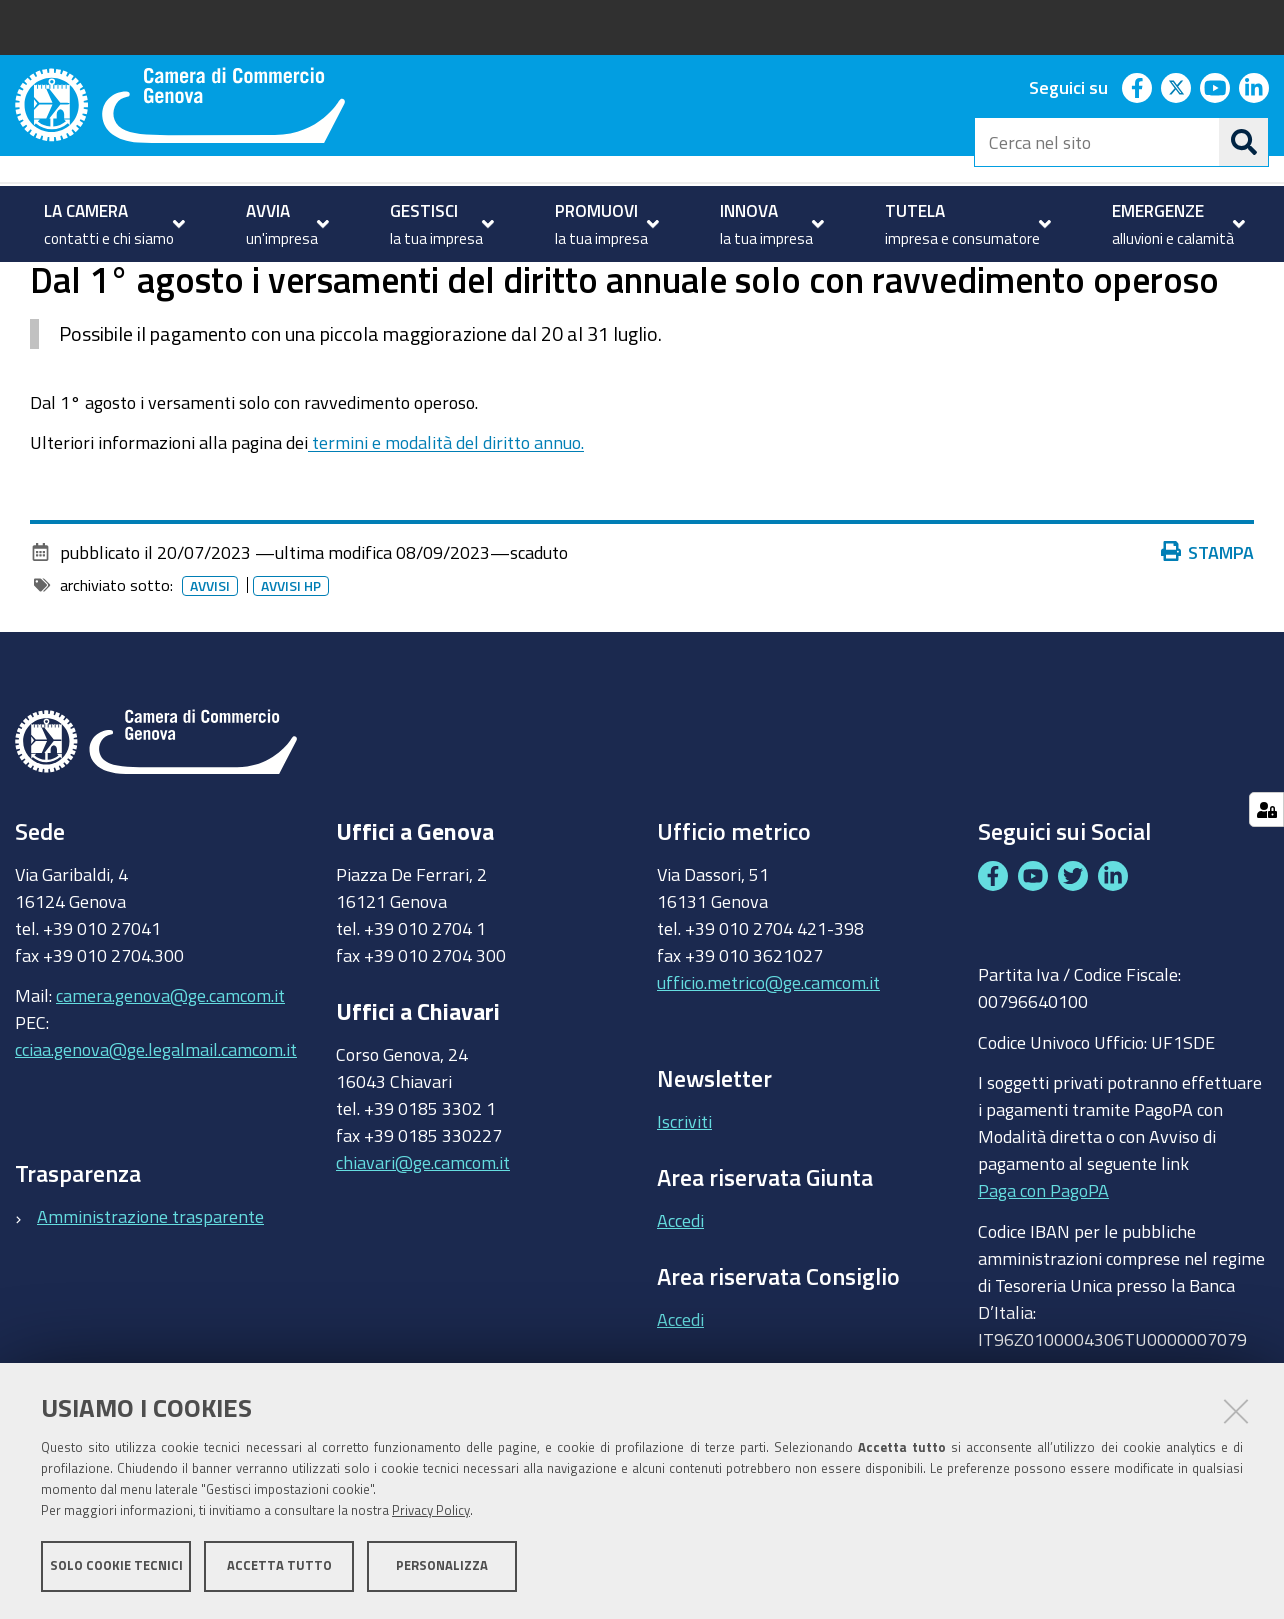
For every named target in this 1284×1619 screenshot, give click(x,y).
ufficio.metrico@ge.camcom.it (768, 1061)
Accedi (680, 1299)
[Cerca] (1244, 142)
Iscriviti (684, 1201)
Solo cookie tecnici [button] (116, 1566)
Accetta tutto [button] (279, 1566)
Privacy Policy (431, 1511)
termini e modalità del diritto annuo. (446, 522)
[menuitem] (112, 224)
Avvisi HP (291, 665)
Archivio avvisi (285, 283)
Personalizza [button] (442, 1566)
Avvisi (189, 283)
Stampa (1208, 631)
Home (28, 283)
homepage (95, 283)
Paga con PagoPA (1043, 1270)
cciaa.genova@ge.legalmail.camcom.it (156, 1129)
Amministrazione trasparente (150, 1295)
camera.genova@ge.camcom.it (170, 1075)
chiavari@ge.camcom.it (423, 1241)
